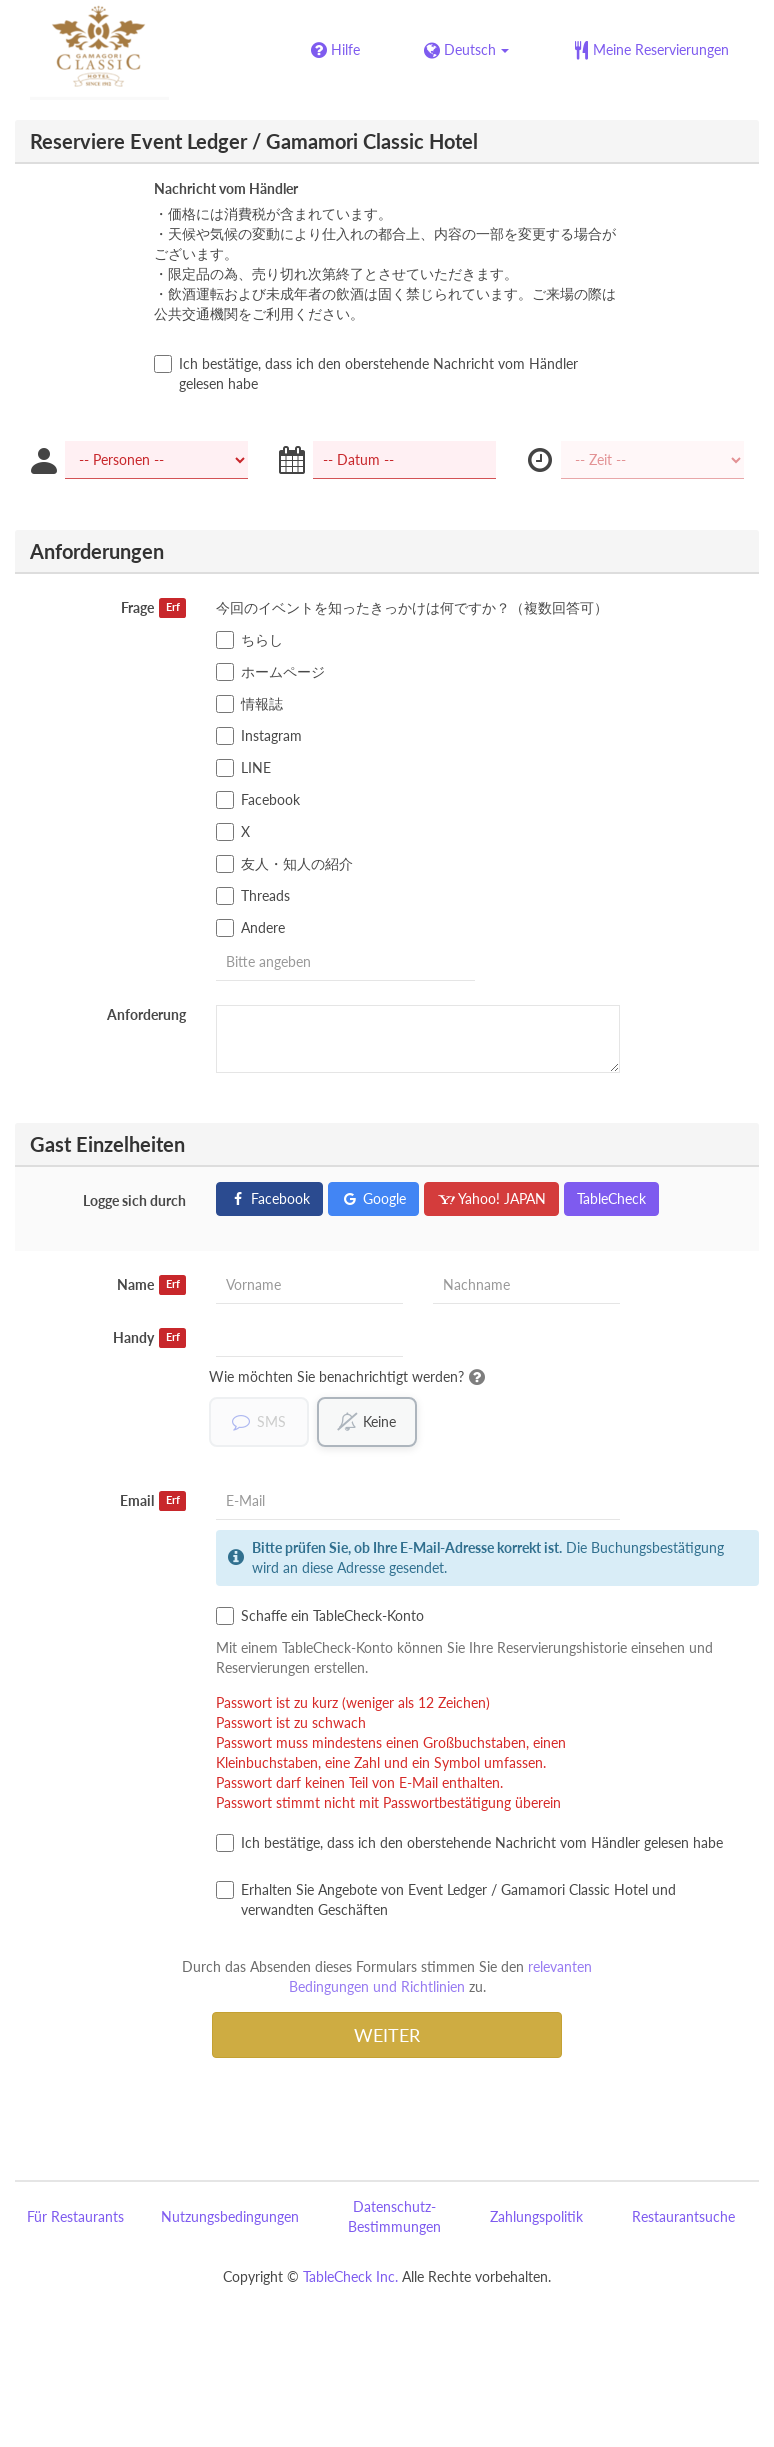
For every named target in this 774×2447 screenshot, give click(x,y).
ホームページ (270, 672)
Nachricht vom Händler (226, 188)
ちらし (249, 640)
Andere (250, 928)
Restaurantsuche (683, 2216)
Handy (149, 1338)
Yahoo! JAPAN (491, 1198)
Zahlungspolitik (536, 2216)
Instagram (259, 736)
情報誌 (249, 704)
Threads (253, 896)
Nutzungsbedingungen (230, 2216)
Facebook (258, 800)
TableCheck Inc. (350, 2276)
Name (151, 1285)
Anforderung (146, 1014)
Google (373, 1198)
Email (153, 1501)
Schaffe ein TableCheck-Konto (320, 1616)
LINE (243, 768)
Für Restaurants (75, 2216)
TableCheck (611, 1198)
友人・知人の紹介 (284, 864)
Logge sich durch (134, 1200)
